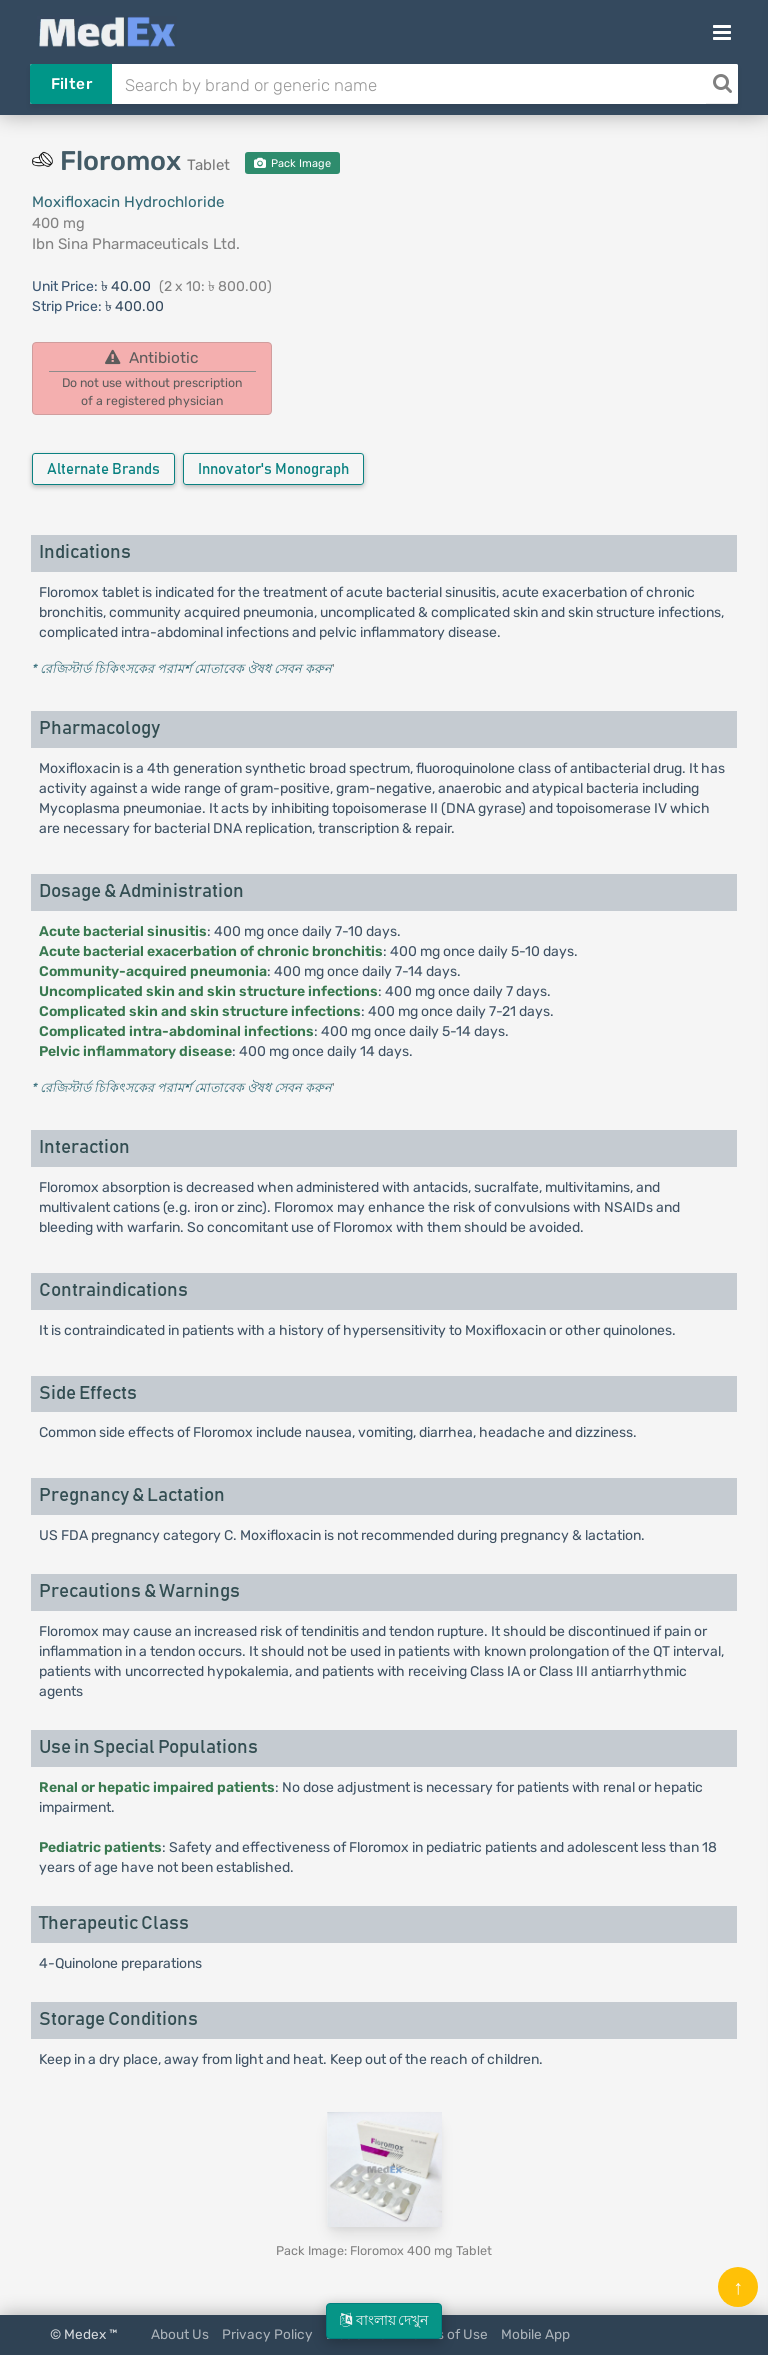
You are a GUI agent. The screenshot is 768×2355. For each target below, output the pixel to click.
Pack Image (292, 163)
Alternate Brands (103, 469)
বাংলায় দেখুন (384, 2320)
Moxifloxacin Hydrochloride (128, 202)
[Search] (722, 84)
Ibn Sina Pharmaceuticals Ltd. (136, 244)
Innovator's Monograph (273, 469)
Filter (71, 84)
